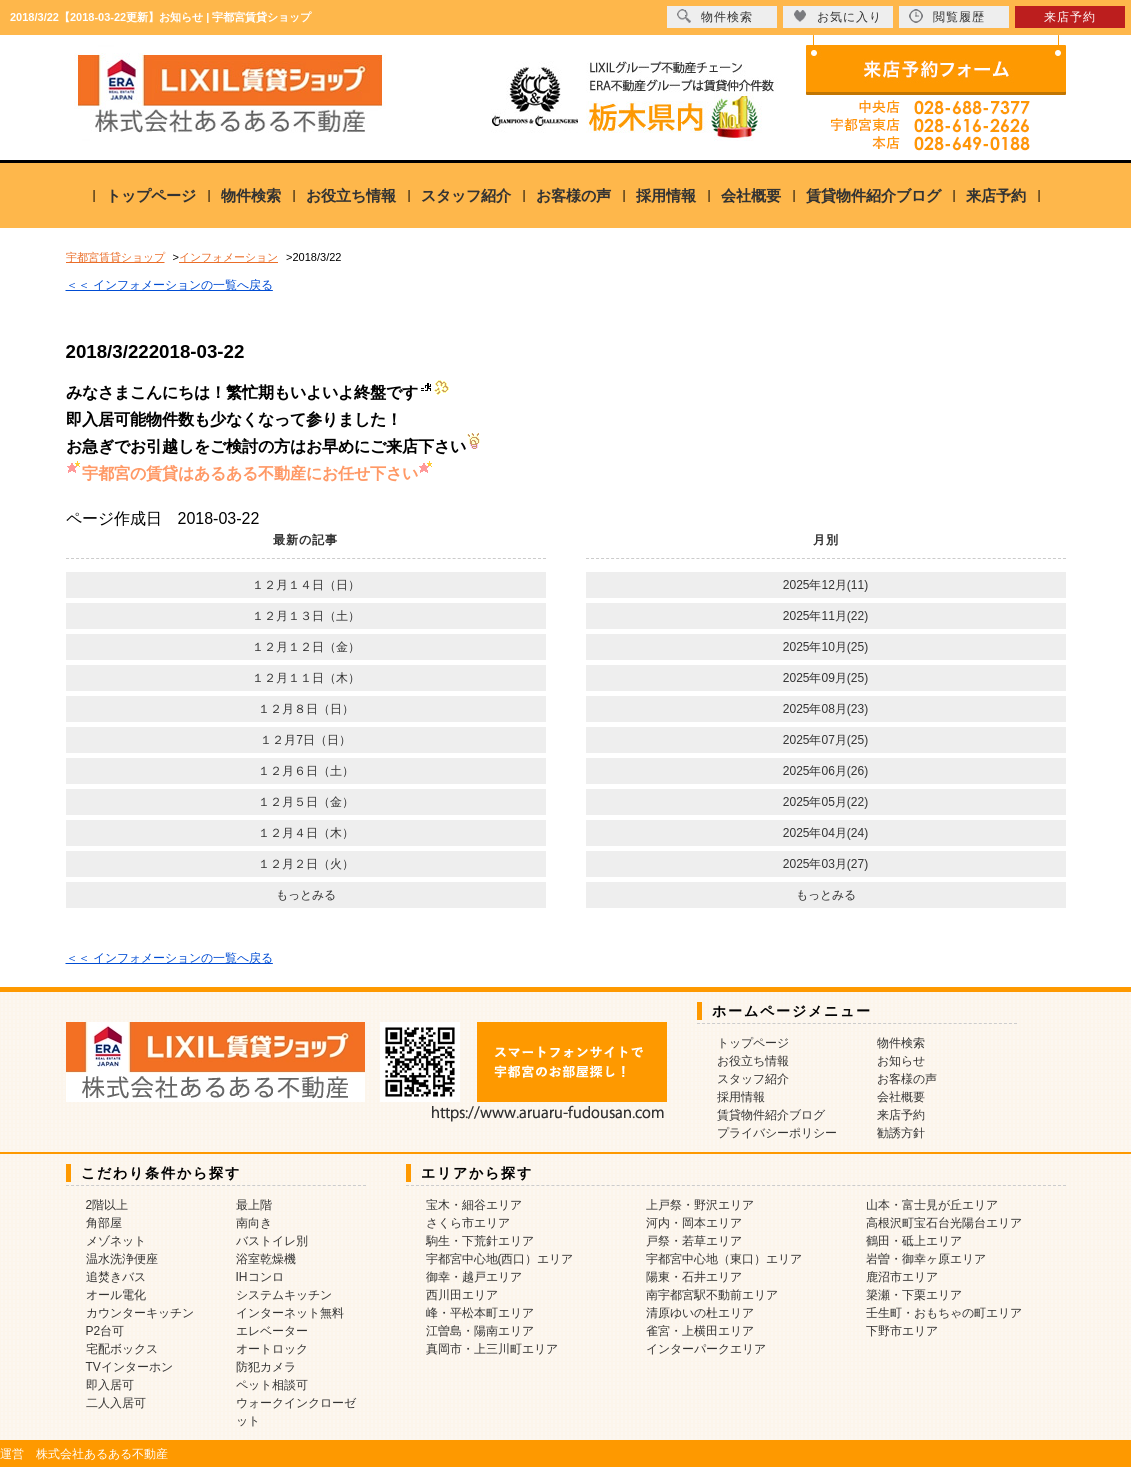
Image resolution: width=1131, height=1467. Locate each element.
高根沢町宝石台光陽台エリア (944, 1223)
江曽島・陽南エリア (480, 1331)
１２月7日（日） (305, 740)
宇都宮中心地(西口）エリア (500, 1259)
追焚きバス (116, 1277)
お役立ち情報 (351, 195)
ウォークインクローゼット (296, 1412)
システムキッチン (284, 1295)
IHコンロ (260, 1277)
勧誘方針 (901, 1133)
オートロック (272, 1349)
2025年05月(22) (825, 802)
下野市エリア (902, 1331)
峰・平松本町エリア (480, 1313)
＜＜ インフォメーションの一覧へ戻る (169, 285)
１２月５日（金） (306, 802)
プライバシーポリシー (777, 1133)
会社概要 (751, 195)
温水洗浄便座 (122, 1259)
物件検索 (251, 195)
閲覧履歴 (947, 16)
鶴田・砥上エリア (914, 1241)
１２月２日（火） (306, 864)
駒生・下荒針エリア (480, 1241)
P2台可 (105, 1331)
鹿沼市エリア (902, 1277)
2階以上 (107, 1205)
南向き (254, 1223)
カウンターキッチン (140, 1313)
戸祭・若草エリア (694, 1241)
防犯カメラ (266, 1367)
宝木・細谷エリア (474, 1205)
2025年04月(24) (825, 833)
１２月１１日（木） (306, 678)
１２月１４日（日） (306, 585)
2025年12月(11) (825, 585)
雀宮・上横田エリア (700, 1331)
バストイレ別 (272, 1241)
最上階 (254, 1205)
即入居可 (110, 1385)
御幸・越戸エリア (474, 1277)
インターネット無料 (290, 1313)
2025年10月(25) (825, 647)
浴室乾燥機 (266, 1259)
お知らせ (901, 1061)
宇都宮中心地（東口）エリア (724, 1259)
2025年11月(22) (825, 616)
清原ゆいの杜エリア (700, 1313)
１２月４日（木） (306, 833)
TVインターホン (129, 1367)
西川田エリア (462, 1295)
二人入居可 (116, 1403)
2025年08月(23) (825, 709)
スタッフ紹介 (466, 195)
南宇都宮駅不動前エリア (712, 1295)
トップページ (151, 195)
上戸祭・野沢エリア (700, 1205)
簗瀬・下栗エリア (914, 1295)
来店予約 (996, 195)
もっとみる (306, 895)
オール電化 (116, 1295)
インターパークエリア (706, 1349)
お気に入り (837, 16)
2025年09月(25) (825, 678)
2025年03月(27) (825, 864)
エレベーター (272, 1331)
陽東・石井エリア (694, 1277)
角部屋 (104, 1223)
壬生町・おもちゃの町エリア (944, 1313)
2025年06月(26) (825, 771)
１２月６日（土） (306, 771)
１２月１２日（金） (306, 647)
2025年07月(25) (825, 740)
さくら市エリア (468, 1223)
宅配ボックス (122, 1349)
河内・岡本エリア (694, 1223)
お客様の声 (573, 195)
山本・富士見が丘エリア (932, 1205)
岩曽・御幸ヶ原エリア (926, 1259)
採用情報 (666, 195)
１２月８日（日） (306, 709)
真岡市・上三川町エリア (492, 1349)
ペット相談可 (272, 1385)
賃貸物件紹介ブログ (873, 195)
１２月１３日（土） (306, 616)
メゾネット (116, 1241)
